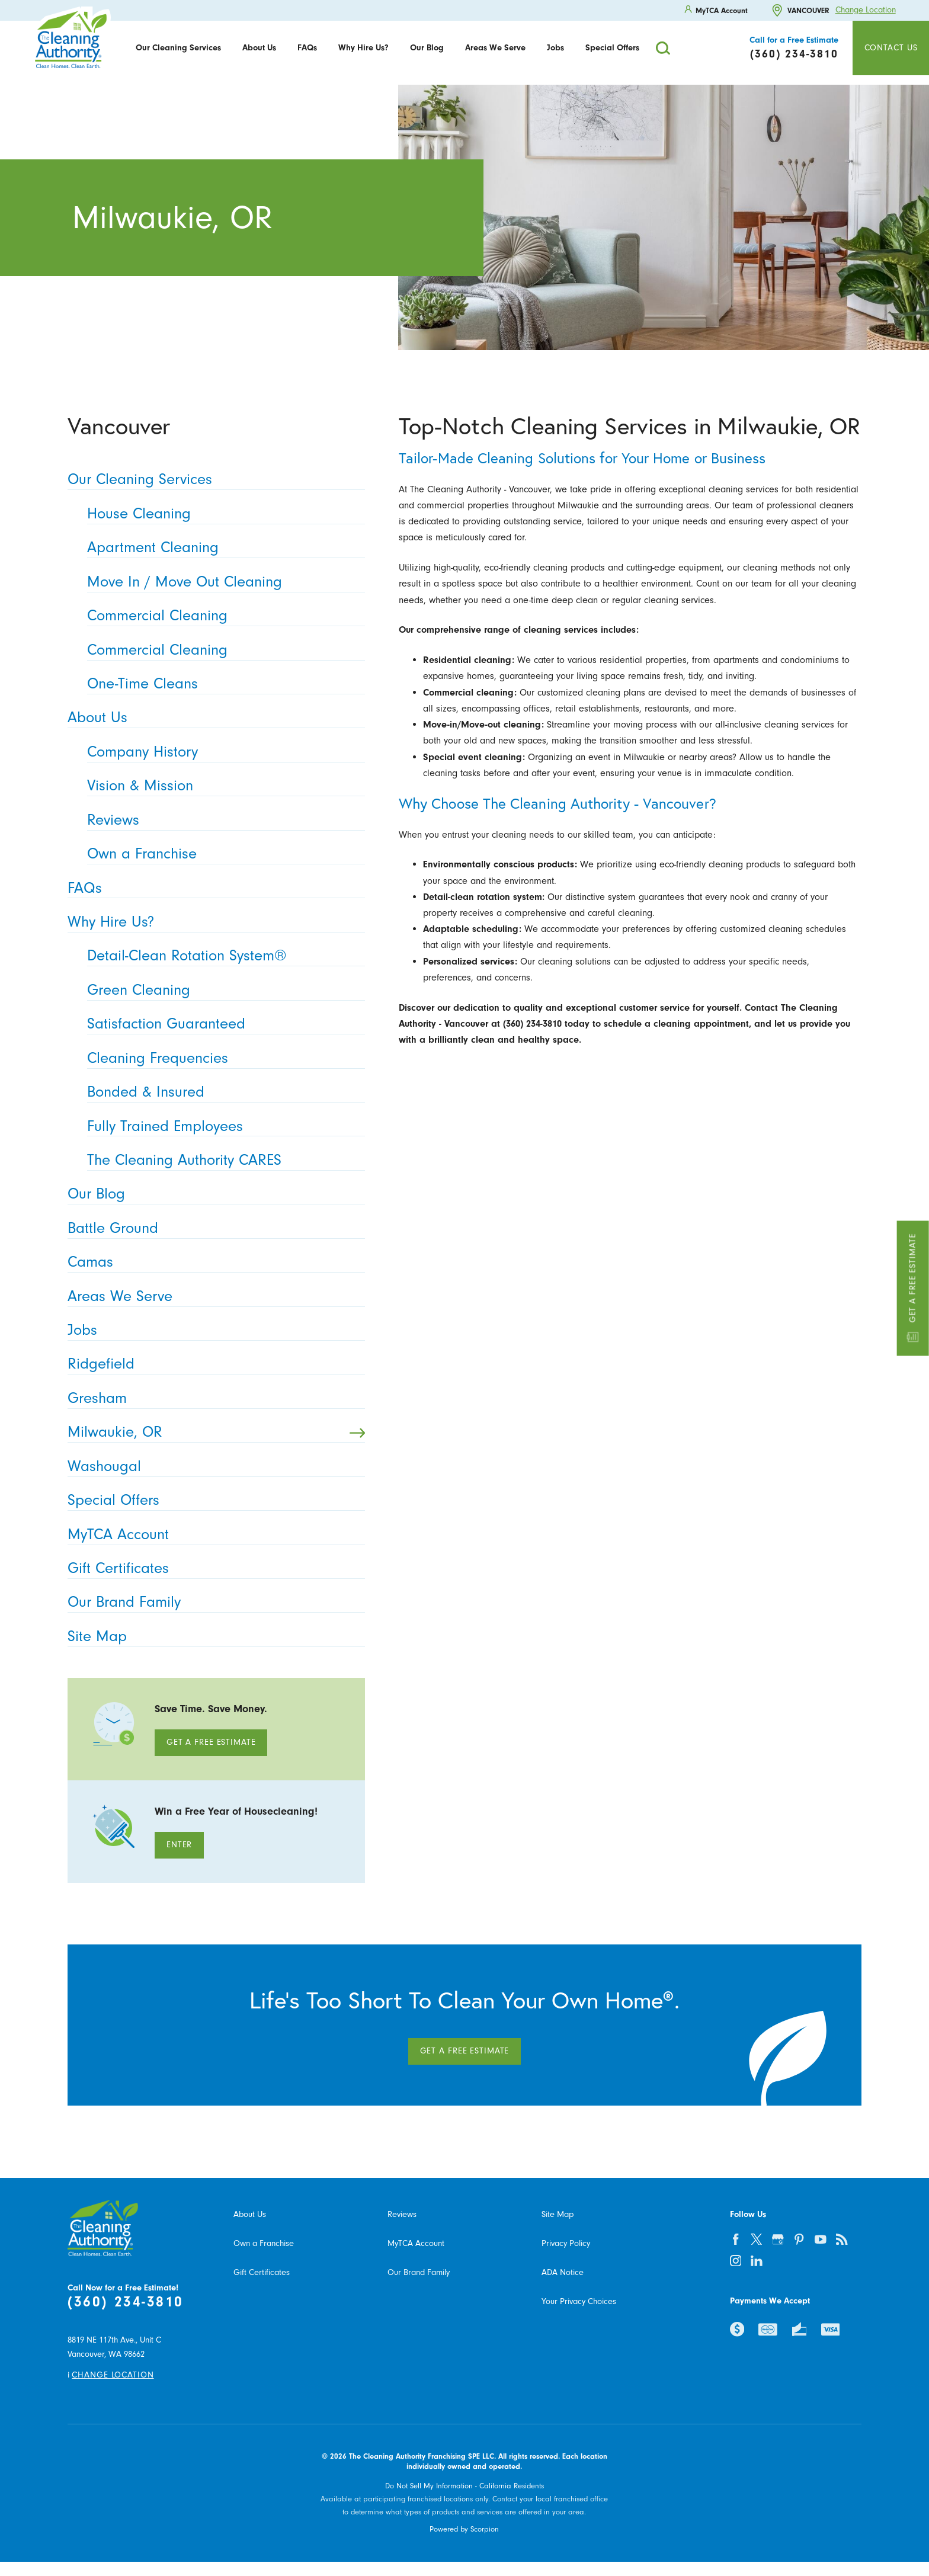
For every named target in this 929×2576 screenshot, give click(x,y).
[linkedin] (756, 2260)
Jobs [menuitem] (212, 1330)
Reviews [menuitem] (222, 820)
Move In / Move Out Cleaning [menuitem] (222, 582)
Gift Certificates (261, 2272)
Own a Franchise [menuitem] (222, 854)
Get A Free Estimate (211, 1742)
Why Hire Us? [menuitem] (212, 922)
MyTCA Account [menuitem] (212, 1535)
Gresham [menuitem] (212, 1398)
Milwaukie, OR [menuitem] (216, 1432)
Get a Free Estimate (913, 1288)
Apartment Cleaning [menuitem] (222, 548)
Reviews (402, 2214)
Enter (179, 1845)
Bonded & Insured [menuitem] (222, 1092)
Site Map (558, 2214)
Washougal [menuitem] (212, 1466)
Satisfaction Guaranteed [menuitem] (222, 1024)
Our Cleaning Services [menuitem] (212, 479)
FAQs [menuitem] (212, 888)
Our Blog (427, 48)
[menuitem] (178, 48)
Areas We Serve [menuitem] (212, 1296)
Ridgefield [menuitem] (212, 1364)
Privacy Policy (566, 2243)
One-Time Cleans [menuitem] (222, 684)
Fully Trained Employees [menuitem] (222, 1126)
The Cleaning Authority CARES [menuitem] (222, 1160)
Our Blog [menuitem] (212, 1194)
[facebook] (735, 2239)
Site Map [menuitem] (212, 1636)
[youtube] (820, 2239)
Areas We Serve (495, 48)
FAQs (307, 48)
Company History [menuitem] (222, 752)
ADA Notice (563, 2272)
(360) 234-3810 (125, 2301)
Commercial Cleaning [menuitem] (222, 616)
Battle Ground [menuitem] (212, 1228)
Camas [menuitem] (212, 1262)
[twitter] (756, 2239)
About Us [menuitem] (212, 718)
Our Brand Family (418, 2272)
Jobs (555, 48)
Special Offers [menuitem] (212, 1500)
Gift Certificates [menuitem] (212, 1568)
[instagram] (735, 2260)
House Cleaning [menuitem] (222, 514)
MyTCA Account (415, 2243)
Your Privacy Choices (579, 2301)
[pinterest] (799, 2239)
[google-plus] (778, 2239)
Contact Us (891, 48)
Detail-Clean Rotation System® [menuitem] (222, 956)
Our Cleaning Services (178, 48)
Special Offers (612, 48)
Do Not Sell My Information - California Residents (464, 2485)
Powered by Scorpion (464, 2528)
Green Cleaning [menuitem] (222, 990)
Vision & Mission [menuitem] (222, 786)
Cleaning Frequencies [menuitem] (222, 1058)
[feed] (842, 2239)
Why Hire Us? (363, 48)
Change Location (865, 10)
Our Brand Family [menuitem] (212, 1602)
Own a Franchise (263, 2243)
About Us (259, 48)
